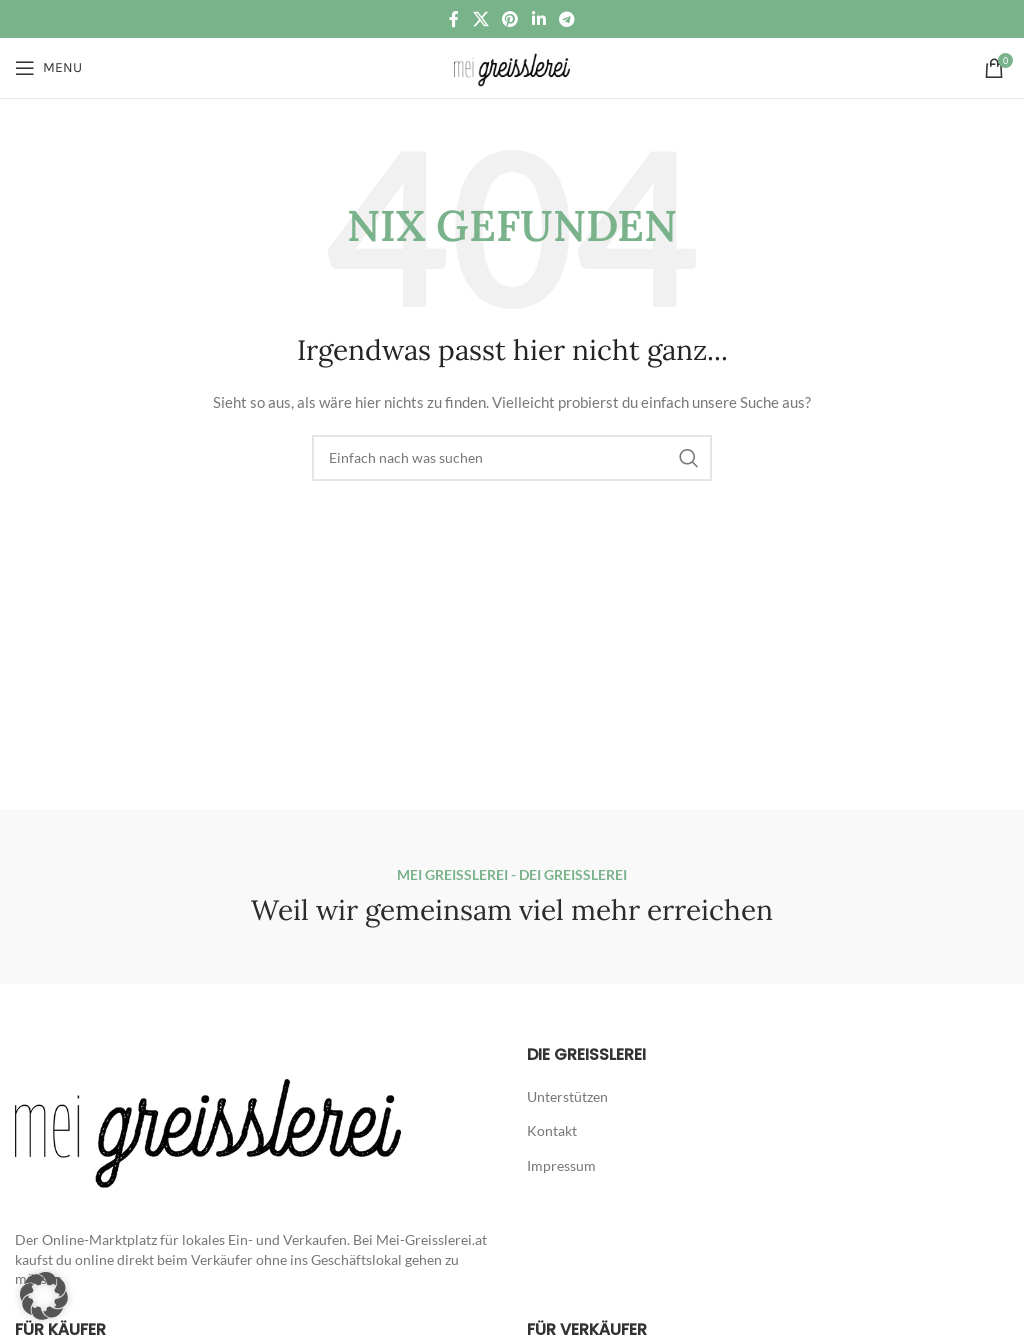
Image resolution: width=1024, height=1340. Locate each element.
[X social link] (480, 19)
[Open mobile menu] (48, 68)
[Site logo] (512, 66)
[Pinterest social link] (510, 19)
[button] (44, 1296)
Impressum (561, 1165)
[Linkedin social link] (538, 19)
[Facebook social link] (454, 19)
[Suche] (512, 458)
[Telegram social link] (566, 19)
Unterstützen (567, 1096)
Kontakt (552, 1130)
